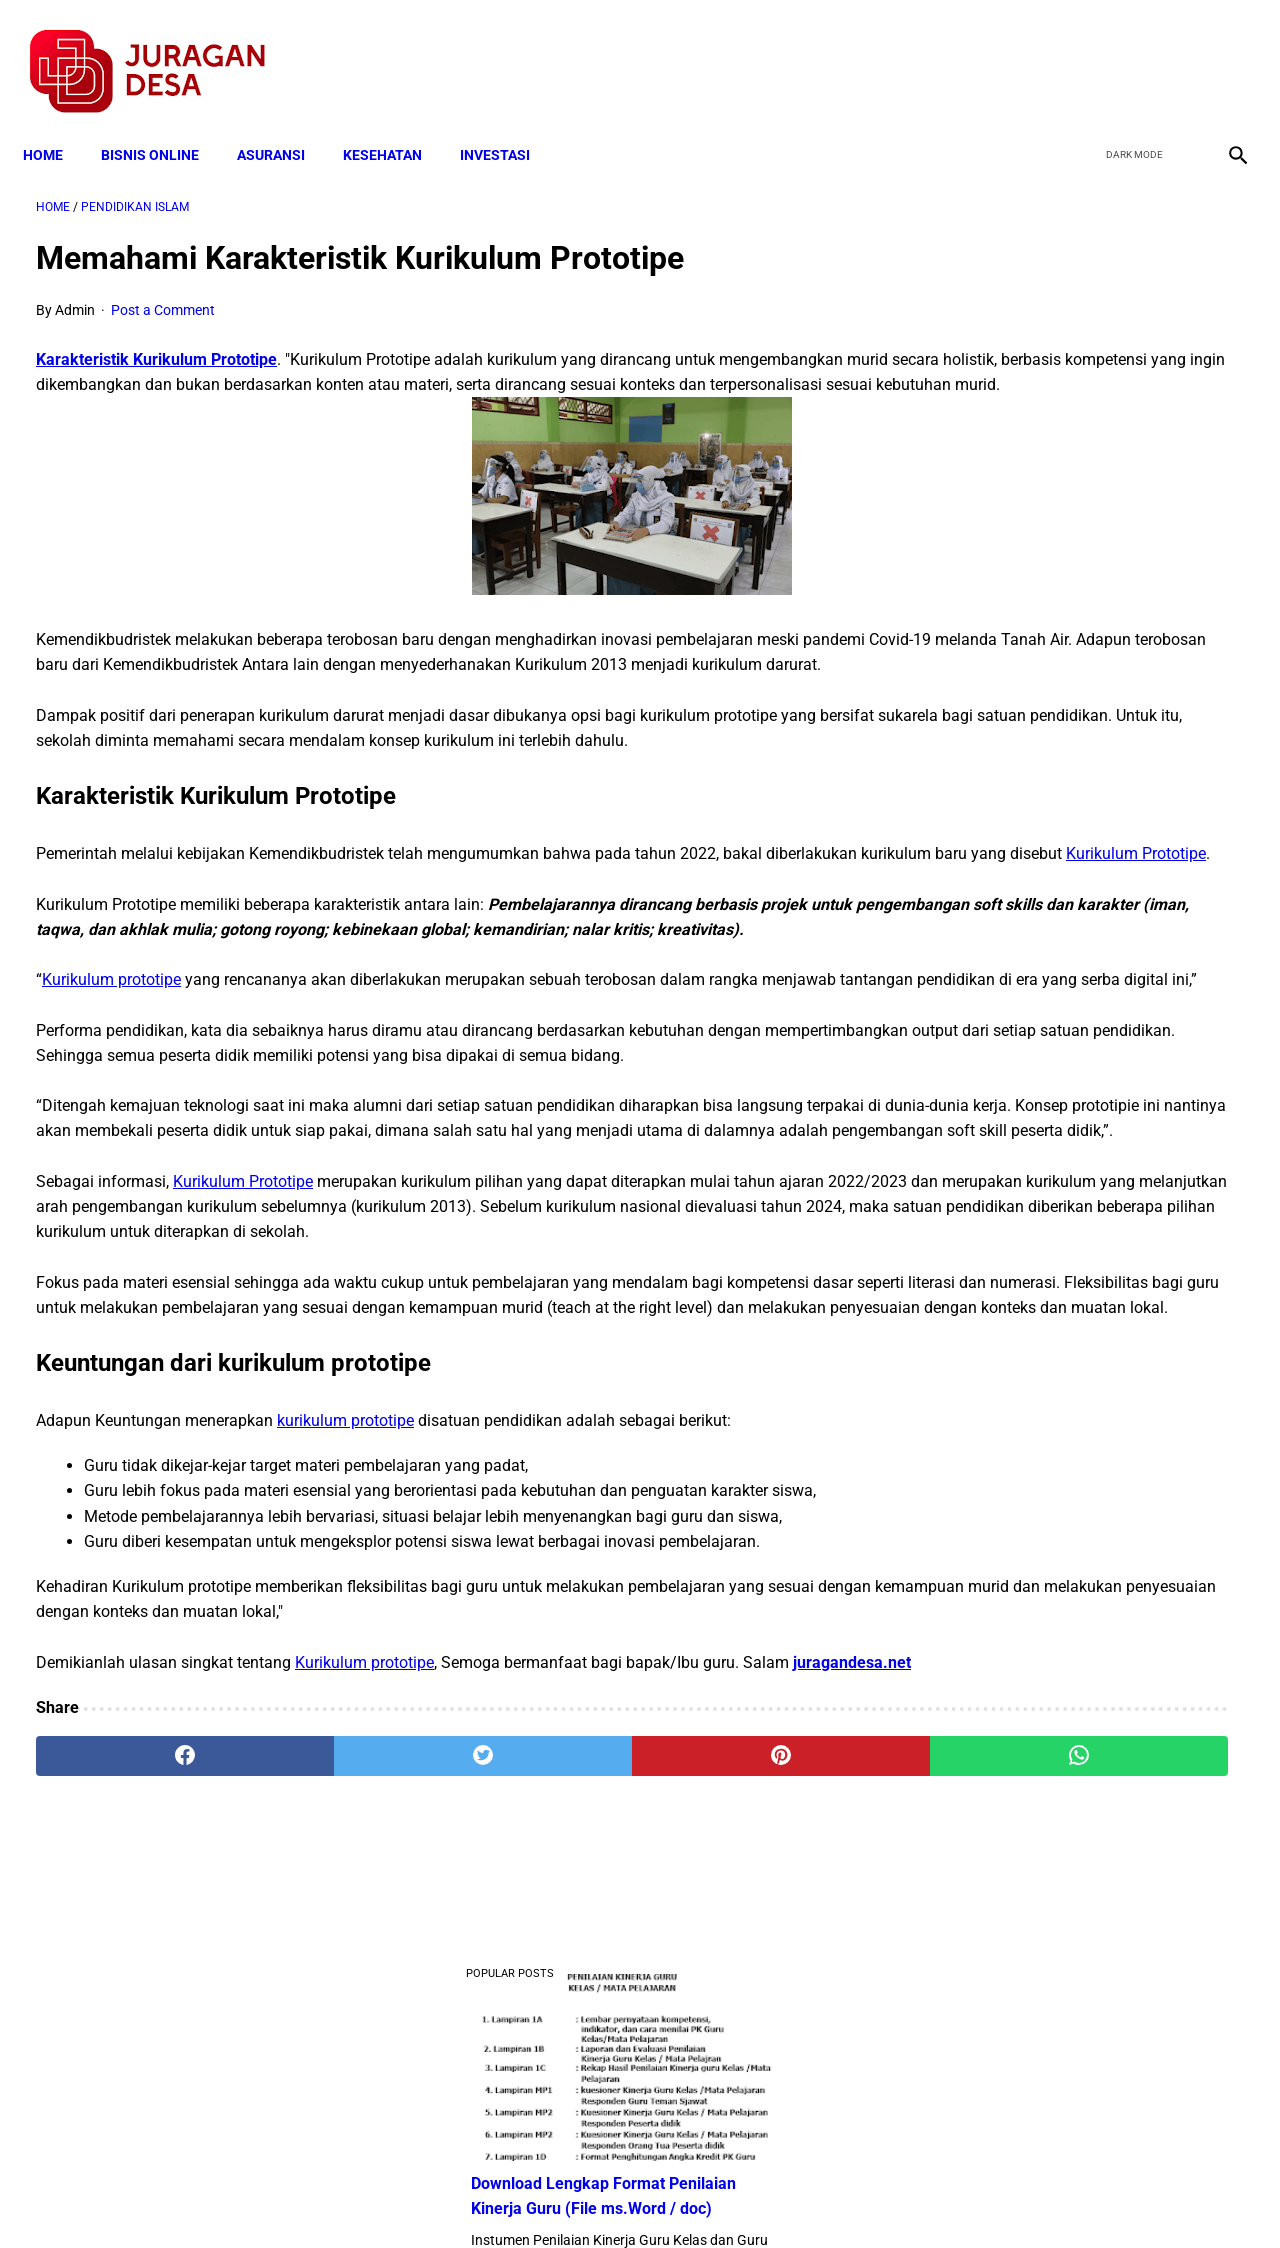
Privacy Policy (534, 2197)
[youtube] (1175, 51)
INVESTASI (508, 122)
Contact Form (795, 2197)
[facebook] (1081, 51)
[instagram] (1222, 51)
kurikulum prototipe (345, 1653)
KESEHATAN (395, 122)
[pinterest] (543, 2014)
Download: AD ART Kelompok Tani (1058, 1194)
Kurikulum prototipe (111, 1086)
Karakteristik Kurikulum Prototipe (156, 339)
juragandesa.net (95, 1919)
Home (56, 122)
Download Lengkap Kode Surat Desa (1065, 1095)
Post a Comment (163, 291)
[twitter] (1128, 51)
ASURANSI (284, 122)
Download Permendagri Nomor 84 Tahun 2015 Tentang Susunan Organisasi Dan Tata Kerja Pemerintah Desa (1080, 970)
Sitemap (706, 2197)
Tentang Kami (901, 2197)
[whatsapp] (745, 2014)
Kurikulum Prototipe (406, 935)
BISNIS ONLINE (163, 122)
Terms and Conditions (403, 2197)
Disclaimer (629, 2197)
